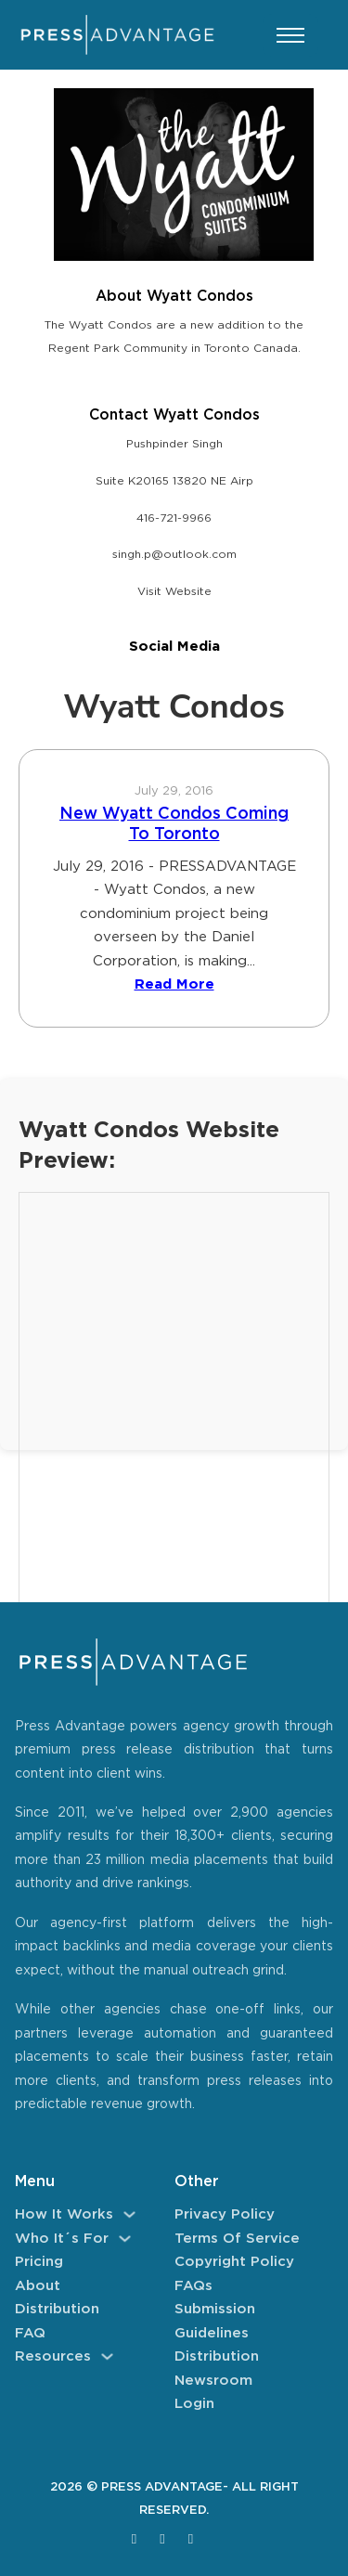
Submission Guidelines (214, 2321)
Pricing (39, 2262)
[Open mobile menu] (290, 35)
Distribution (57, 2309)
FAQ (30, 2333)
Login (194, 2404)
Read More (174, 984)
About (37, 2286)
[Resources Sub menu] (107, 2356)
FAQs (193, 2286)
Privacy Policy (224, 2214)
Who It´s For (62, 2239)
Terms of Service (237, 2239)
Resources (53, 2356)
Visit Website (174, 592)
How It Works (64, 2214)
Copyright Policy (234, 2262)
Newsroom (213, 2381)
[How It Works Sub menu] (129, 2214)
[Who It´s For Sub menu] (125, 2239)
